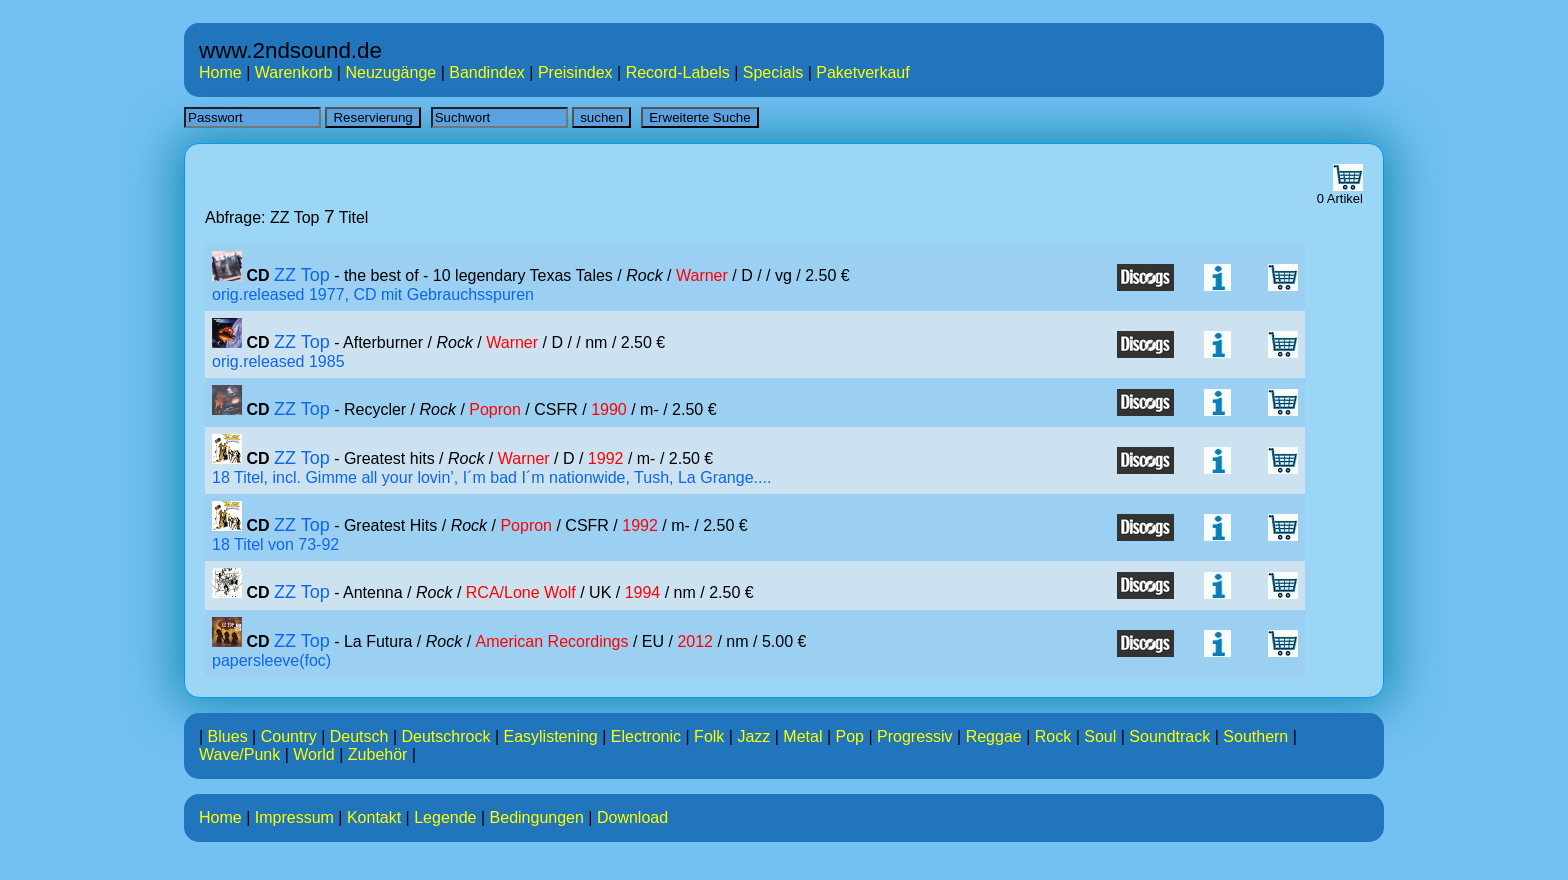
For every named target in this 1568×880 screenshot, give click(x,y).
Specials (773, 72)
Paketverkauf (862, 72)
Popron (495, 409)
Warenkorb (294, 72)
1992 (606, 458)
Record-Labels (678, 72)
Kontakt (374, 817)
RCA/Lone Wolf (521, 592)
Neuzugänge (390, 72)
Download (632, 817)
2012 (695, 641)
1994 (643, 592)
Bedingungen (537, 817)
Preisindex (575, 72)
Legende (445, 817)
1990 (609, 409)
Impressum (294, 817)
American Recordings (552, 641)
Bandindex (487, 72)
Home (220, 72)
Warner (702, 275)
